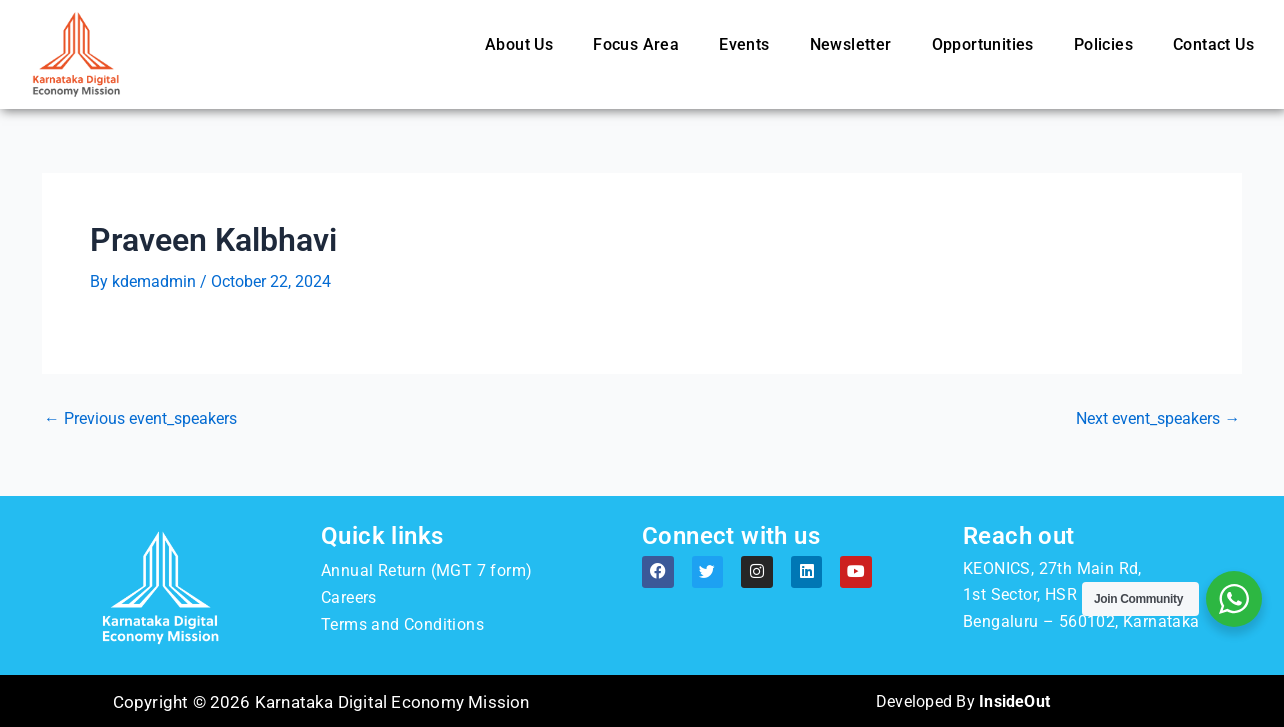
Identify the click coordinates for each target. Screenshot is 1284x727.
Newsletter (851, 44)
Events (744, 44)
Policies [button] (1103, 44)
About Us (519, 44)
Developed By (962, 701)
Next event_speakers (1158, 418)
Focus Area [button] (636, 44)
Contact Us (1213, 44)
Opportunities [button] (983, 44)
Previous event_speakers (140, 418)
